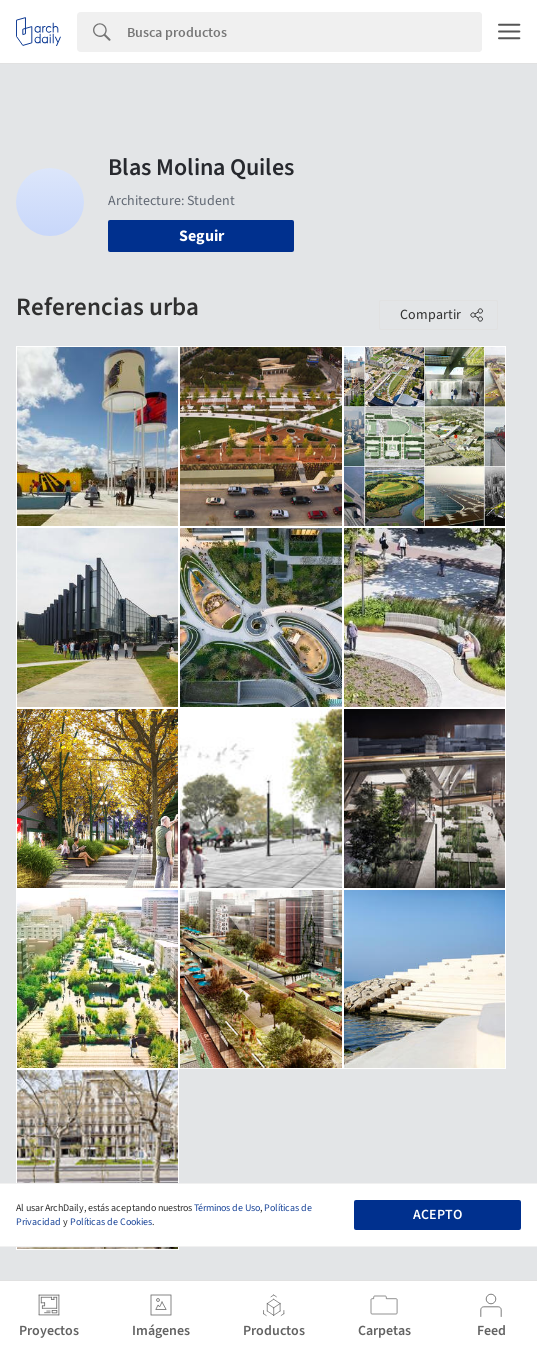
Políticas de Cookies (111, 1222)
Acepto (437, 1215)
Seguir (201, 236)
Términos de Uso (227, 1208)
